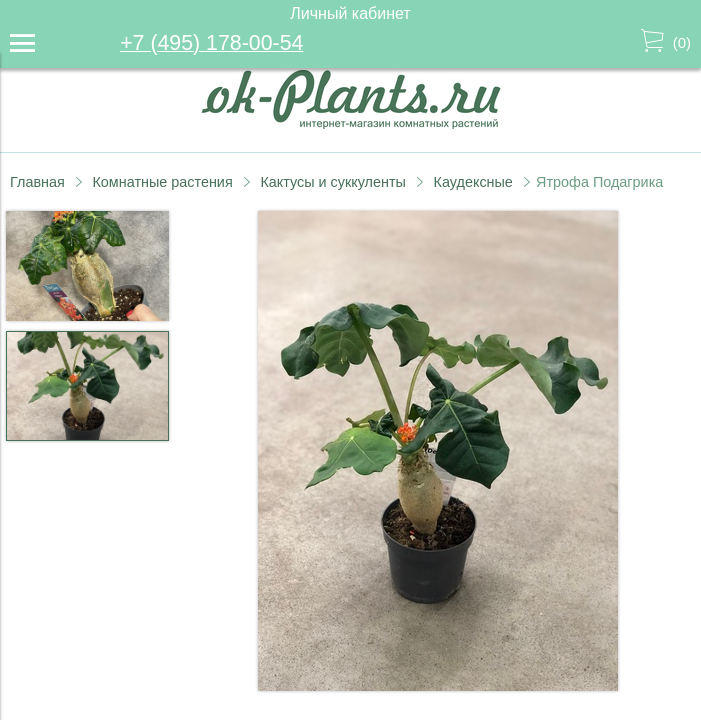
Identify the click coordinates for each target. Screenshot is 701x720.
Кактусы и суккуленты (333, 182)
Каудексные (473, 182)
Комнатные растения (162, 182)
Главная (37, 182)
